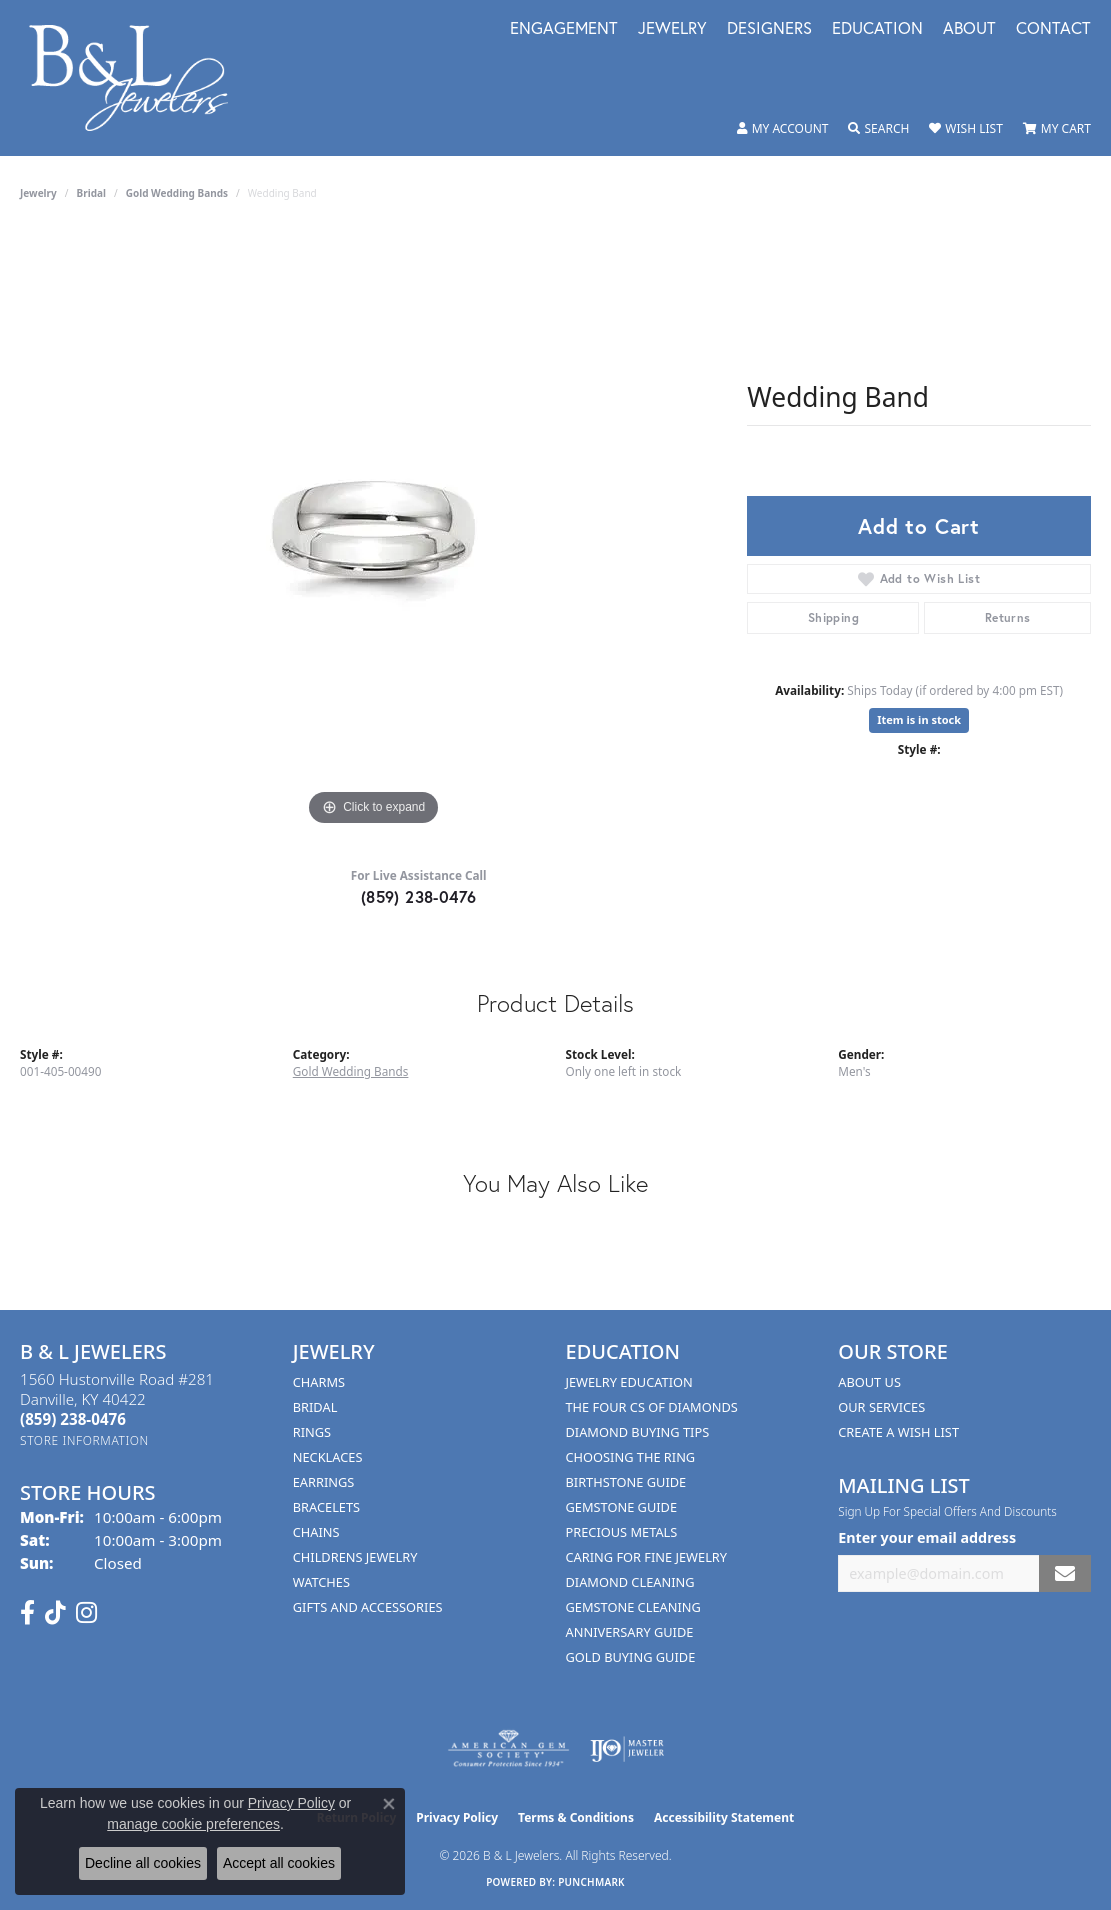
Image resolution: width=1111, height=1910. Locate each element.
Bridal (91, 193)
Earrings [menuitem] (324, 1482)
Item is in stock (919, 719)
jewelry (38, 193)
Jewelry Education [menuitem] (629, 1382)
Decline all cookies (143, 1863)
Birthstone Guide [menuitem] (626, 1482)
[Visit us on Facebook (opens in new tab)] (27, 1613)
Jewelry (672, 29)
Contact (1053, 29)
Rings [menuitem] (312, 1432)
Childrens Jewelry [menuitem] (355, 1557)
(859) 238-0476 (419, 896)
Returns (1008, 617)
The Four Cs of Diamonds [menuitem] (652, 1407)
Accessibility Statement (724, 1817)
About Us (869, 1382)
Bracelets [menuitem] (326, 1507)
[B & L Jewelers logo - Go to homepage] (139, 78)
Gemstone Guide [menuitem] (622, 1507)
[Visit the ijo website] (627, 1749)
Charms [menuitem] (319, 1382)
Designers (769, 29)
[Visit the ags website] (508, 1749)
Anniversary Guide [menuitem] (630, 1632)
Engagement (564, 29)
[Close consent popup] (389, 1804)
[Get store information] (84, 1440)
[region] (374, 531)
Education (877, 29)
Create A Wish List (898, 1432)
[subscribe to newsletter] (1065, 1573)
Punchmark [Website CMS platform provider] (591, 1882)
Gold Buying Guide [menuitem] (631, 1657)
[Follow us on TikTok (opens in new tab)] (55, 1613)
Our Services (881, 1407)
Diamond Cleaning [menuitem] (630, 1582)
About (969, 29)
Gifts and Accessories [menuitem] (368, 1607)
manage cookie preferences (193, 1824)
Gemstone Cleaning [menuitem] (633, 1607)
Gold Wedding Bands (177, 193)
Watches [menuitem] (321, 1582)
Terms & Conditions (576, 1817)
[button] (783, 129)
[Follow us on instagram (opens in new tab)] (86, 1613)
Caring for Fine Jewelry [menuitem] (647, 1557)
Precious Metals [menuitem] (622, 1532)
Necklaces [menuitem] (328, 1457)
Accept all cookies (279, 1863)
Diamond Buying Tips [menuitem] (638, 1432)
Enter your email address (927, 1537)
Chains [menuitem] (316, 1532)
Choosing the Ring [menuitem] (631, 1457)
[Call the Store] (73, 1419)
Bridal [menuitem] (315, 1407)
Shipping (833, 617)
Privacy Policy (457, 1817)
